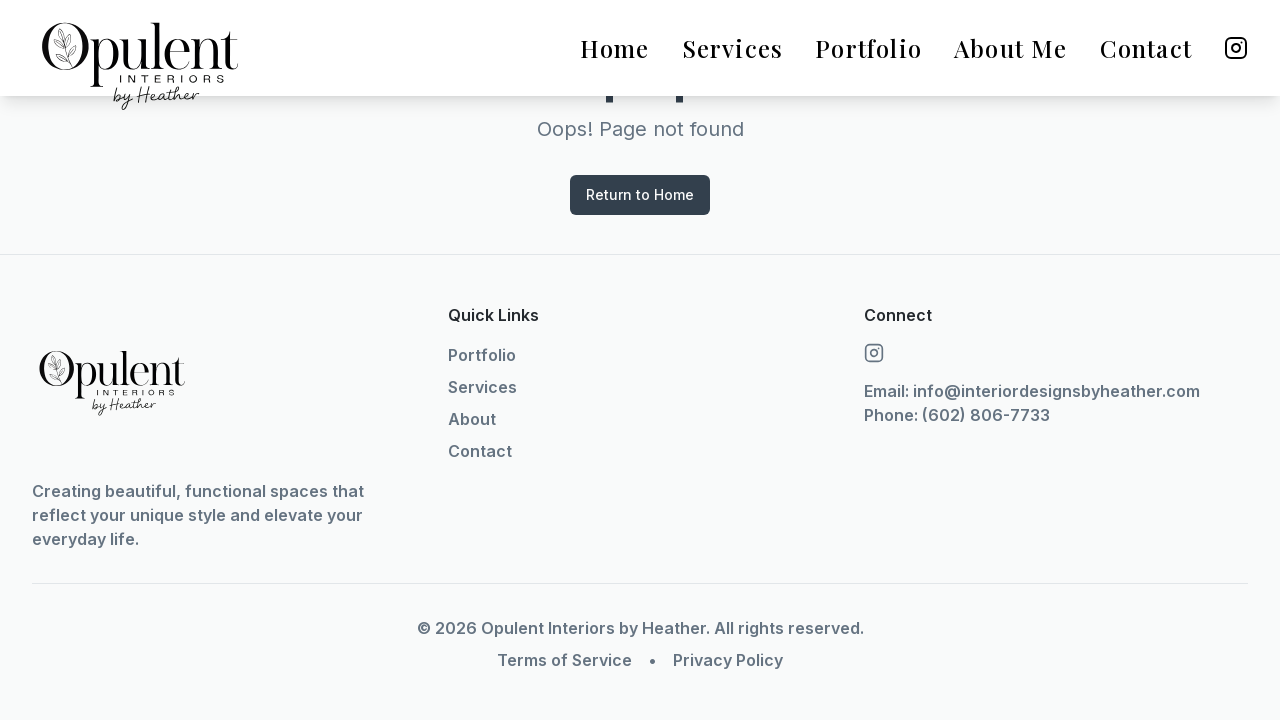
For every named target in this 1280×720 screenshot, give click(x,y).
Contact (1146, 48)
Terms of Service (564, 660)
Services (733, 48)
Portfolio (868, 48)
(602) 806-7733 (986, 415)
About (472, 419)
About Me (1011, 48)
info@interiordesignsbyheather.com (1056, 391)
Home (615, 48)
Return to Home (640, 194)
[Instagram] (1236, 48)
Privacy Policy (728, 660)
